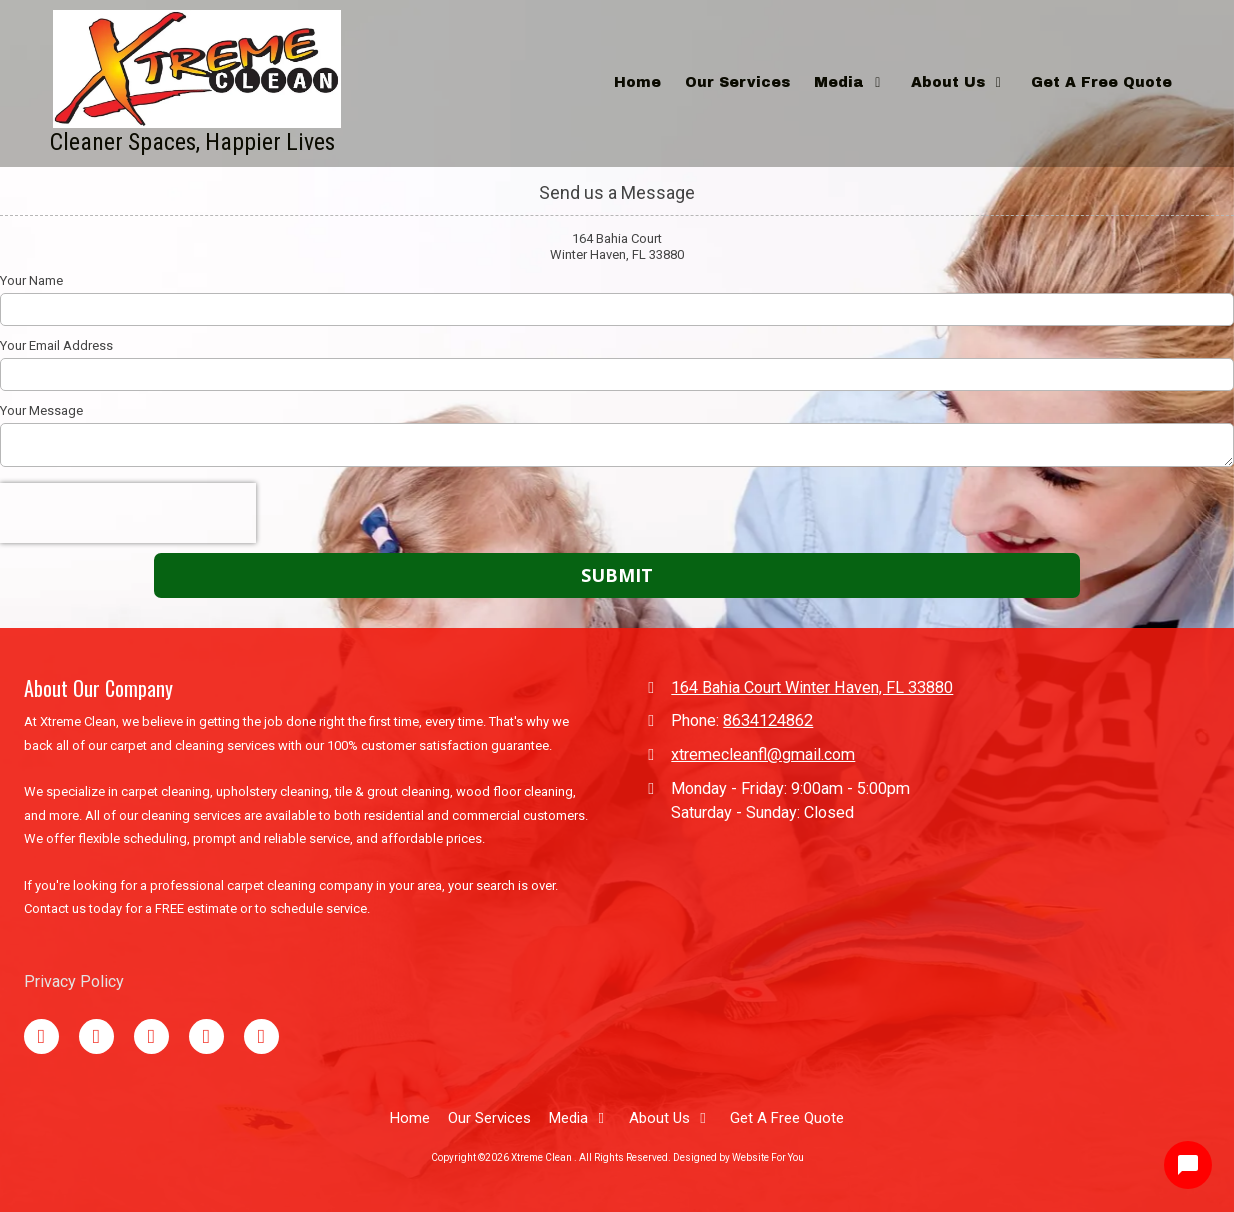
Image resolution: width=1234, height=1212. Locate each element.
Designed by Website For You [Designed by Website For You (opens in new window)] (738, 1157)
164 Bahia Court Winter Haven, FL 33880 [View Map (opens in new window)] (812, 687)
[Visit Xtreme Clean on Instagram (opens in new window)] (261, 1036)
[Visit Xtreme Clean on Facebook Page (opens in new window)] (41, 1036)
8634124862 (768, 720)
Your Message (41, 410)
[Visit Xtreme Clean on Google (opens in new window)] (96, 1036)
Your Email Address (56, 345)
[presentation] (128, 513)
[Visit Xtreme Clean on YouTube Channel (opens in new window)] (206, 1036)
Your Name (31, 280)
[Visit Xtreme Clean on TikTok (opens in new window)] (151, 1036)
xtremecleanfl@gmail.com (763, 754)
